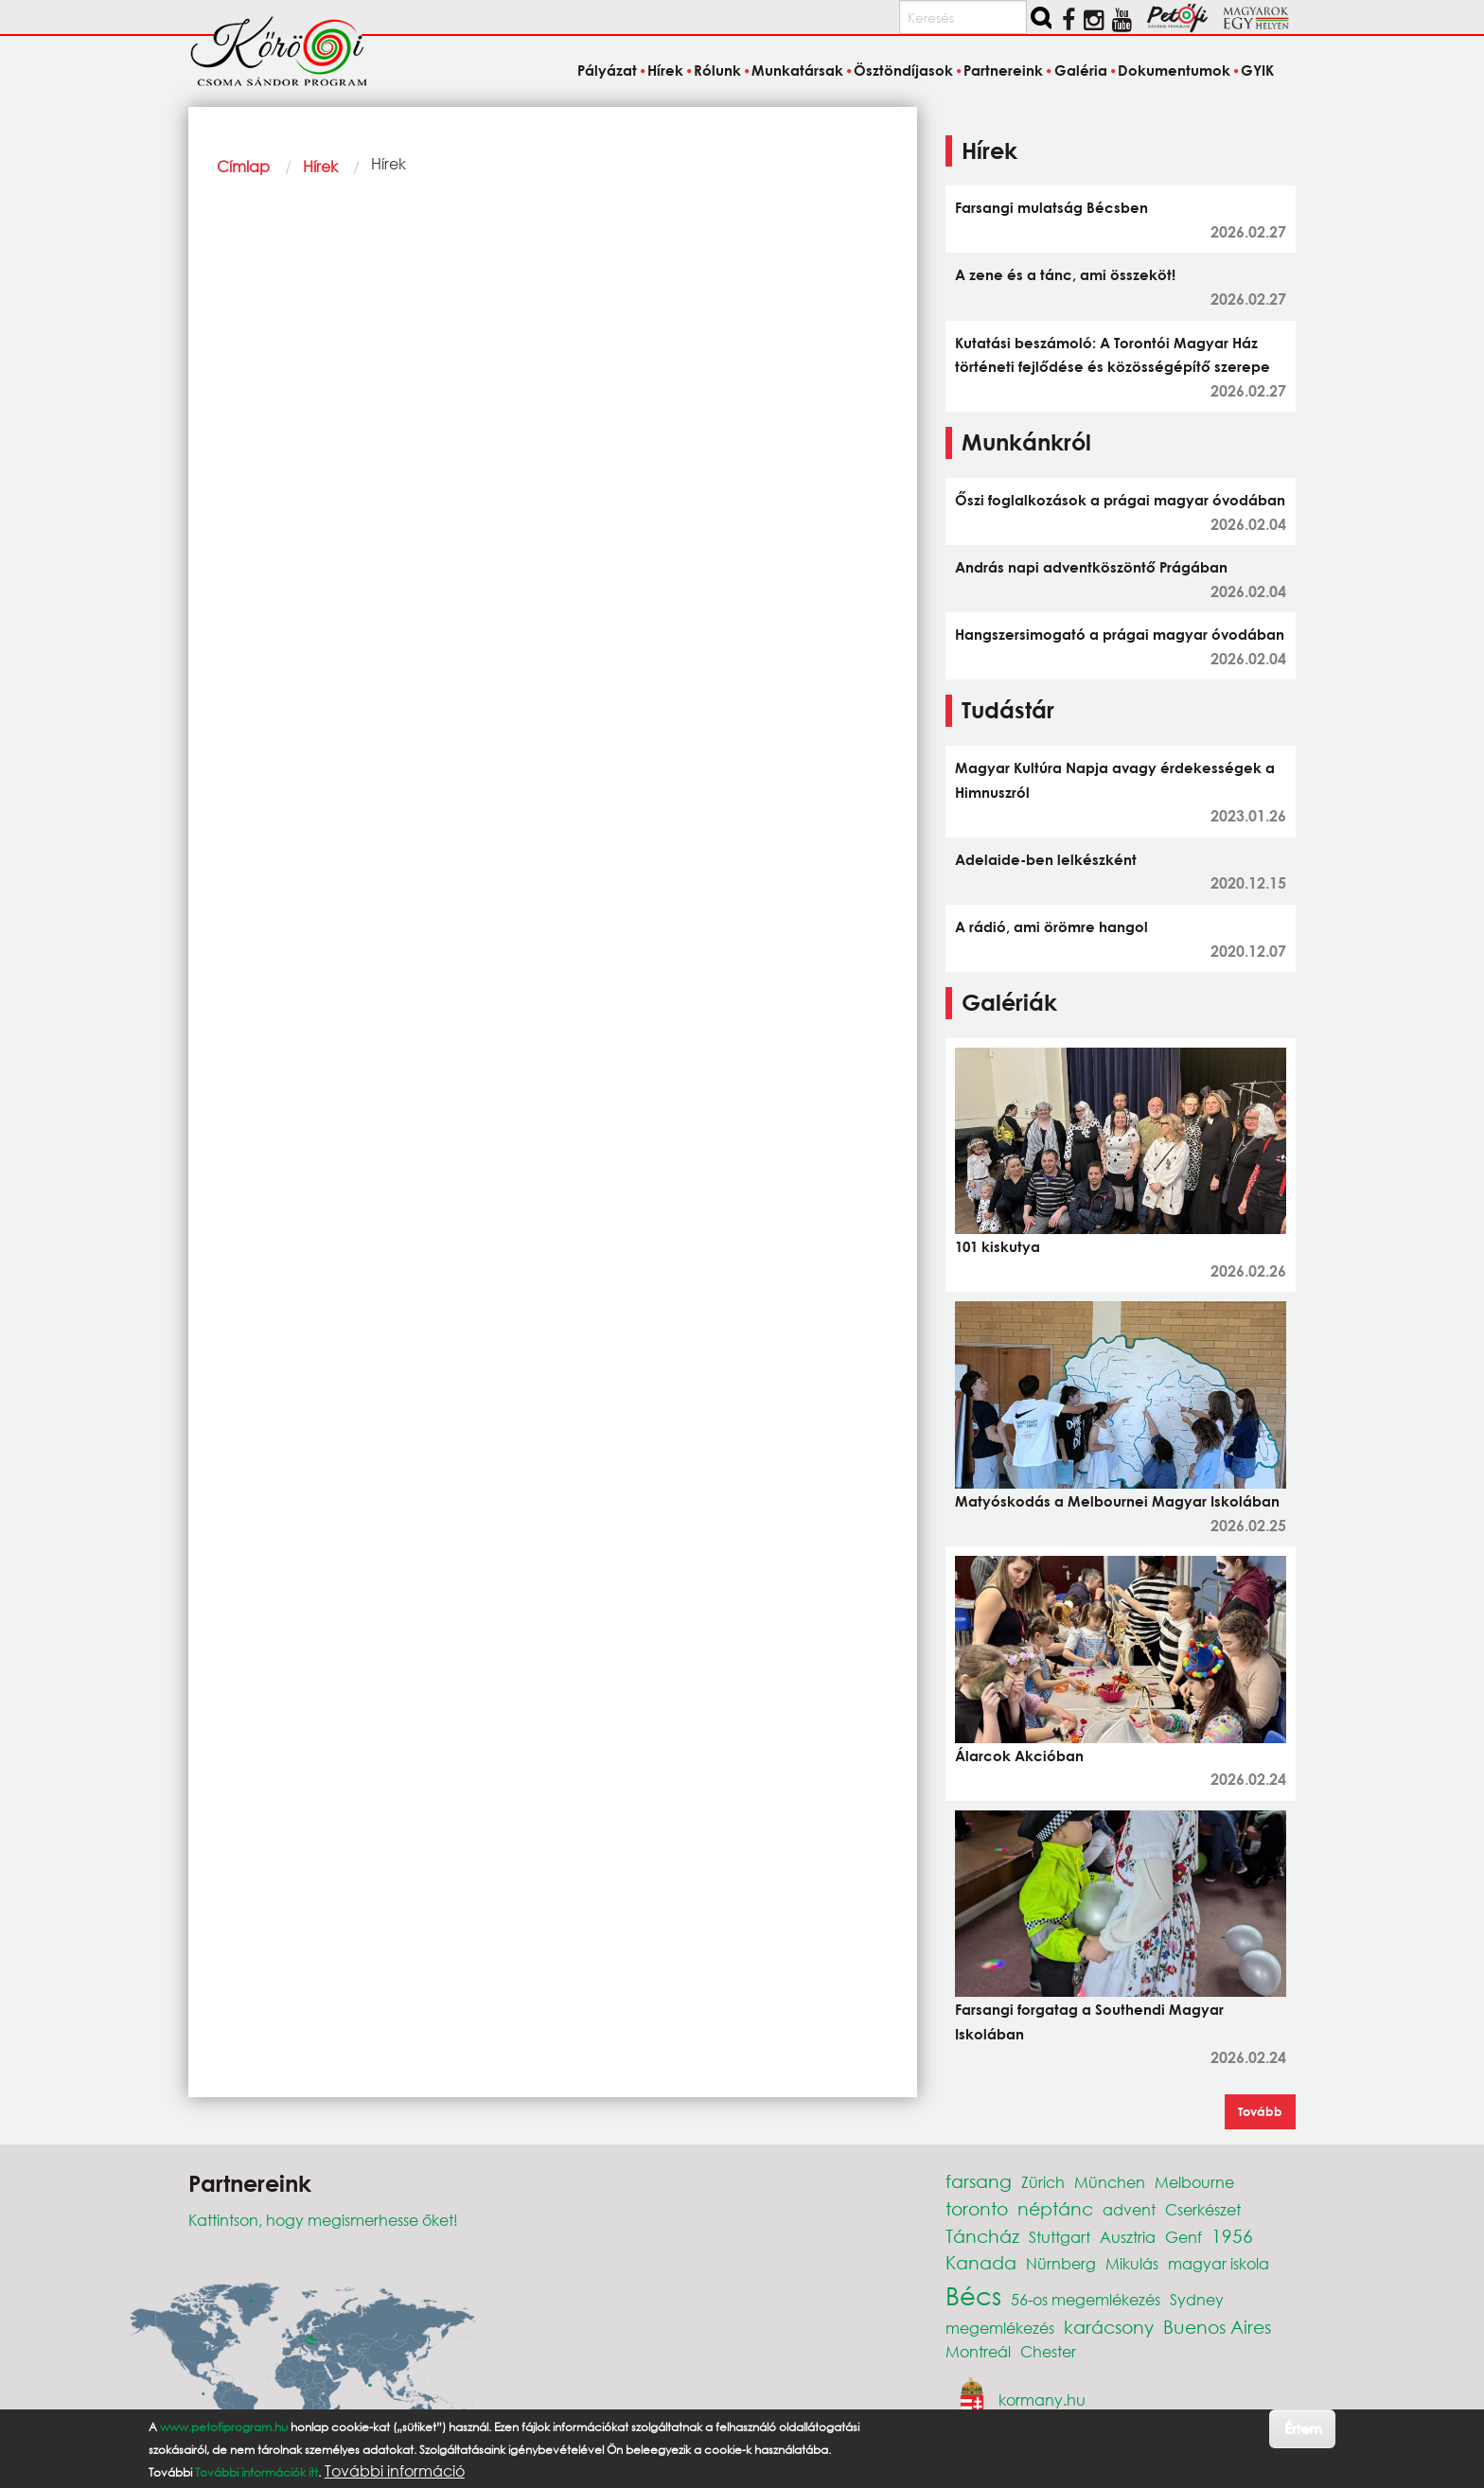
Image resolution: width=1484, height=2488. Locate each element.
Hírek (320, 166)
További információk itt (256, 2472)
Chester (1048, 2351)
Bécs (973, 2295)
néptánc (1055, 2208)
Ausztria (1128, 2237)
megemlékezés (999, 2328)
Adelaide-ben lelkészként (1046, 859)
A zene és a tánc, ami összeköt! (1065, 274)
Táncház (982, 2236)
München (1109, 2182)
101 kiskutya (997, 1246)
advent (1129, 2209)
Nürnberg (1061, 2263)
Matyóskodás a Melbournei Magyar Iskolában (1117, 1500)
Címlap (243, 166)
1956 (1232, 2236)
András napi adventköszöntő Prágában (1091, 566)
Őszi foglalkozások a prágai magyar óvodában (1120, 499)
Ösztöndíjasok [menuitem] (903, 70)
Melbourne (1194, 2182)
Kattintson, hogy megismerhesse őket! (323, 2220)
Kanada (980, 2262)
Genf (1183, 2237)
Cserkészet (1203, 2209)
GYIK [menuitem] (1257, 70)
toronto (976, 2208)
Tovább (1260, 2111)
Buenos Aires (1217, 2327)
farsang (978, 2181)
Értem (1302, 2428)
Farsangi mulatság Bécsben (1051, 207)
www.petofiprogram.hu (224, 2427)
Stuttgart (1059, 2237)
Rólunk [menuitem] (717, 70)
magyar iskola (1218, 2263)
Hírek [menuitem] (665, 70)
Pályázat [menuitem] (607, 70)
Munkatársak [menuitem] (797, 70)
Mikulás (1131, 2263)
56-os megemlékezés (1085, 2299)
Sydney (1197, 2299)
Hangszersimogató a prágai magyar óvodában (1119, 634)
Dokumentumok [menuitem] (1174, 70)
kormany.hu (1042, 2399)
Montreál (978, 2351)
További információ (395, 2471)
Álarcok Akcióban (1019, 1755)
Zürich (1043, 2182)
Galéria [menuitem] (1080, 70)
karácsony (1109, 2327)
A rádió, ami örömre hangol (1051, 926)
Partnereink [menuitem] (1003, 70)
